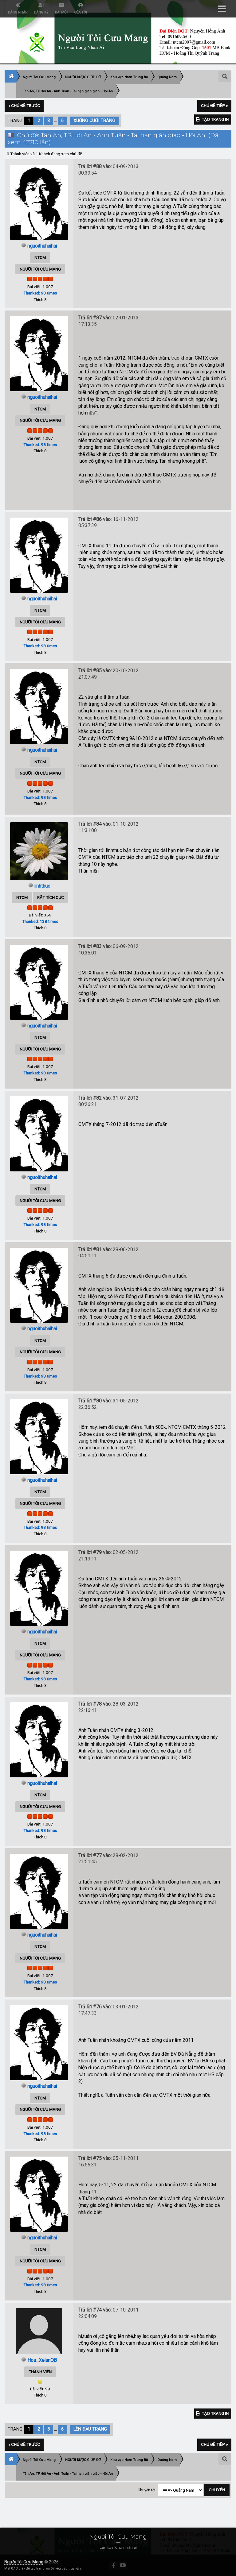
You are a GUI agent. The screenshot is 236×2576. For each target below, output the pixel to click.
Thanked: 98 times (40, 293)
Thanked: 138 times (40, 921)
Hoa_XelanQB (42, 2360)
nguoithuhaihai (42, 246)
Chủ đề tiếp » (214, 105)
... (56, 120)
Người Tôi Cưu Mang (23, 2561)
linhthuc (42, 886)
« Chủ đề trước (24, 105)
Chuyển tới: (147, 2492)
